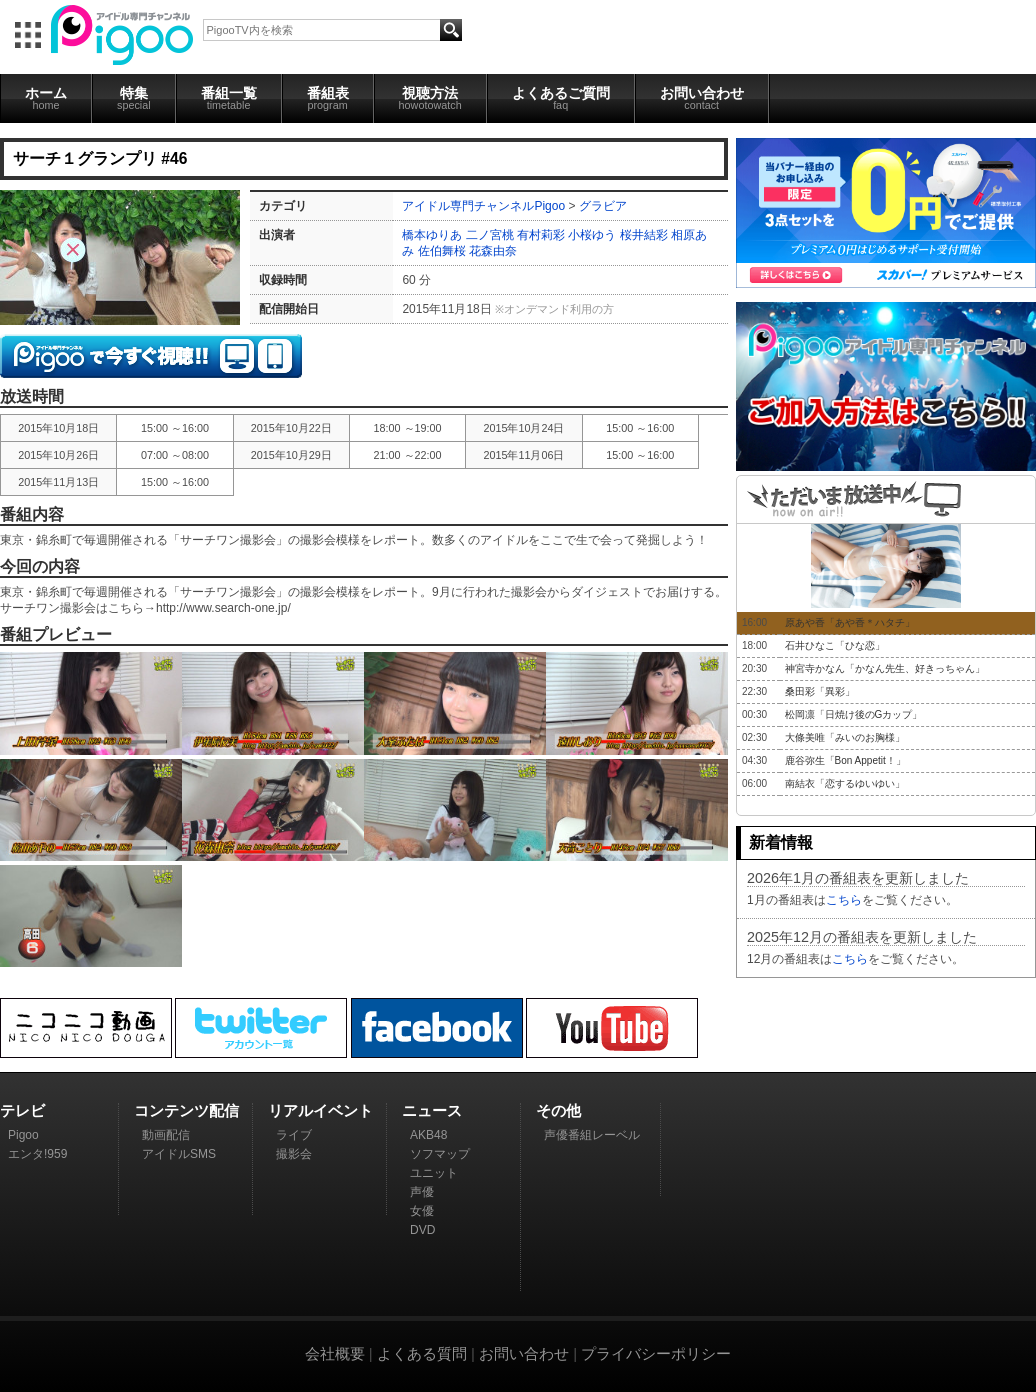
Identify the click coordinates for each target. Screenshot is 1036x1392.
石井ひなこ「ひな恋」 (835, 645)
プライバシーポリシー (656, 1353)
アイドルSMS (179, 1154)
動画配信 (166, 1135)
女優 (422, 1211)
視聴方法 (430, 98)
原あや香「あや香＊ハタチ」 (850, 622)
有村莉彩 (541, 235)
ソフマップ (440, 1154)
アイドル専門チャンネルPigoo (483, 206)
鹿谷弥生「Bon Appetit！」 (845, 760)
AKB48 (428, 1135)
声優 (422, 1192)
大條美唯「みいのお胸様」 (845, 737)
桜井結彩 (644, 235)
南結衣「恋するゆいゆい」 (845, 783)
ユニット (434, 1173)
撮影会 (294, 1154)
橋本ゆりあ (432, 235)
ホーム (46, 98)
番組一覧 (229, 98)
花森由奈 (493, 251)
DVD (422, 1230)
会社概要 (335, 1353)
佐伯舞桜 (442, 251)
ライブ (294, 1135)
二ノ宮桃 (490, 235)
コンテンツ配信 (186, 1110)
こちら (844, 900)
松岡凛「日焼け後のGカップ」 (854, 714)
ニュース (432, 1110)
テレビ (22, 1110)
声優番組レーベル (592, 1135)
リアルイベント (320, 1110)
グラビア (603, 206)
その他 (558, 1110)
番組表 (328, 98)
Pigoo (23, 1135)
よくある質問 (422, 1353)
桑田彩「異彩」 (820, 691)
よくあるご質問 (561, 98)
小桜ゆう (592, 235)
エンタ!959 (37, 1154)
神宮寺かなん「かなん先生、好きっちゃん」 (885, 668)
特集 (134, 98)
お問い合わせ (702, 98)
